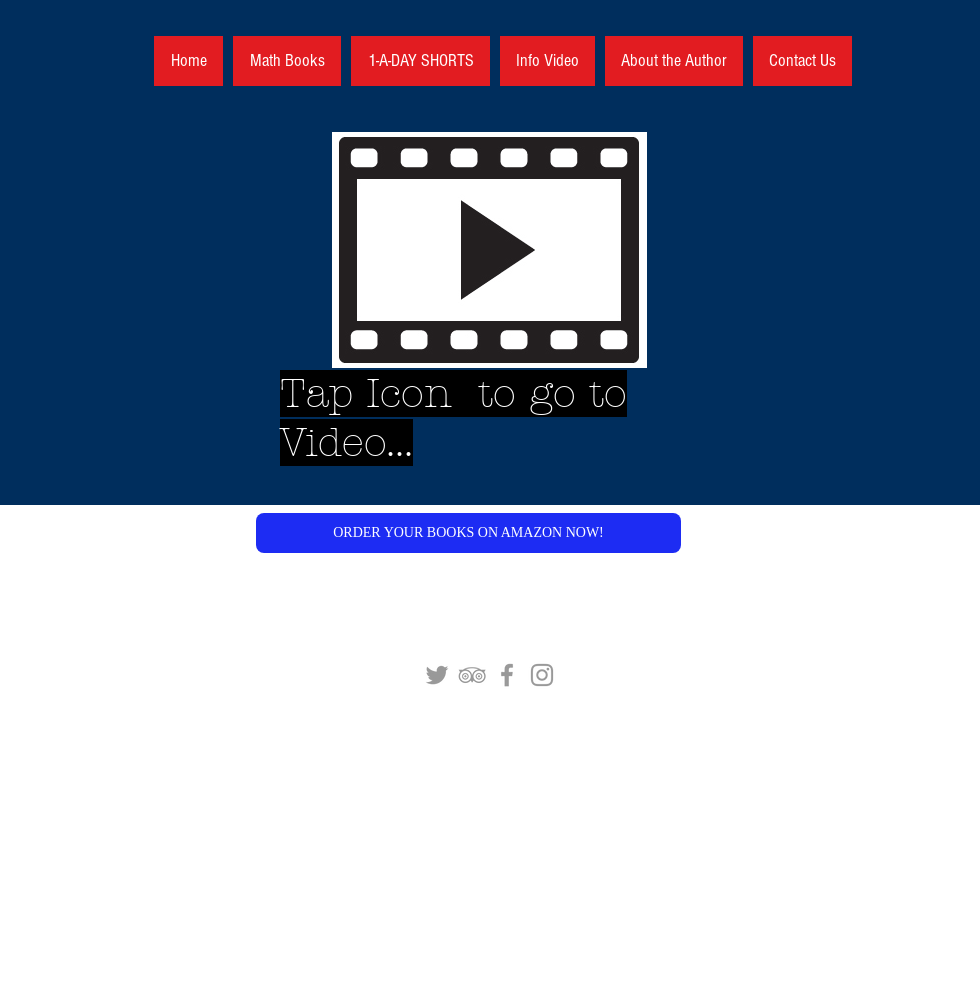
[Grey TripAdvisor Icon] (472, 675)
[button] (468, 533)
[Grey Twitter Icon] (437, 675)
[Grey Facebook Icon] (507, 675)
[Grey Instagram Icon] (542, 675)
